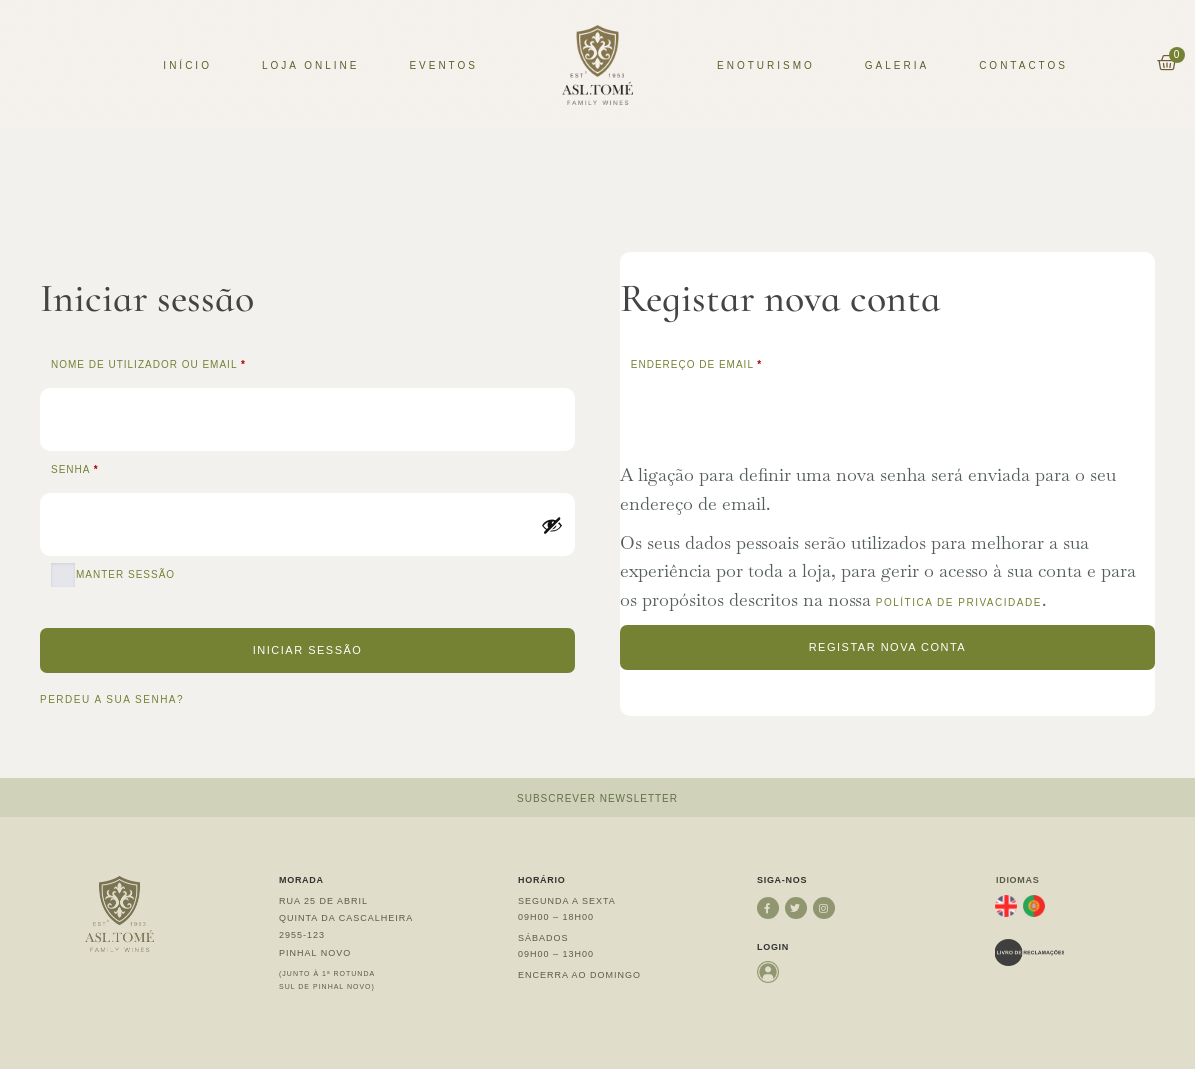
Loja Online (310, 65)
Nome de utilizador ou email (188, 363)
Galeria (897, 65)
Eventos (443, 65)
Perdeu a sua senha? (112, 699)
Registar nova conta (887, 647)
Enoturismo (766, 65)
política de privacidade (959, 602)
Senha (114, 468)
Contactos (1023, 65)
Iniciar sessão (308, 650)
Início (187, 65)
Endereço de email (736, 363)
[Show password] (552, 525)
